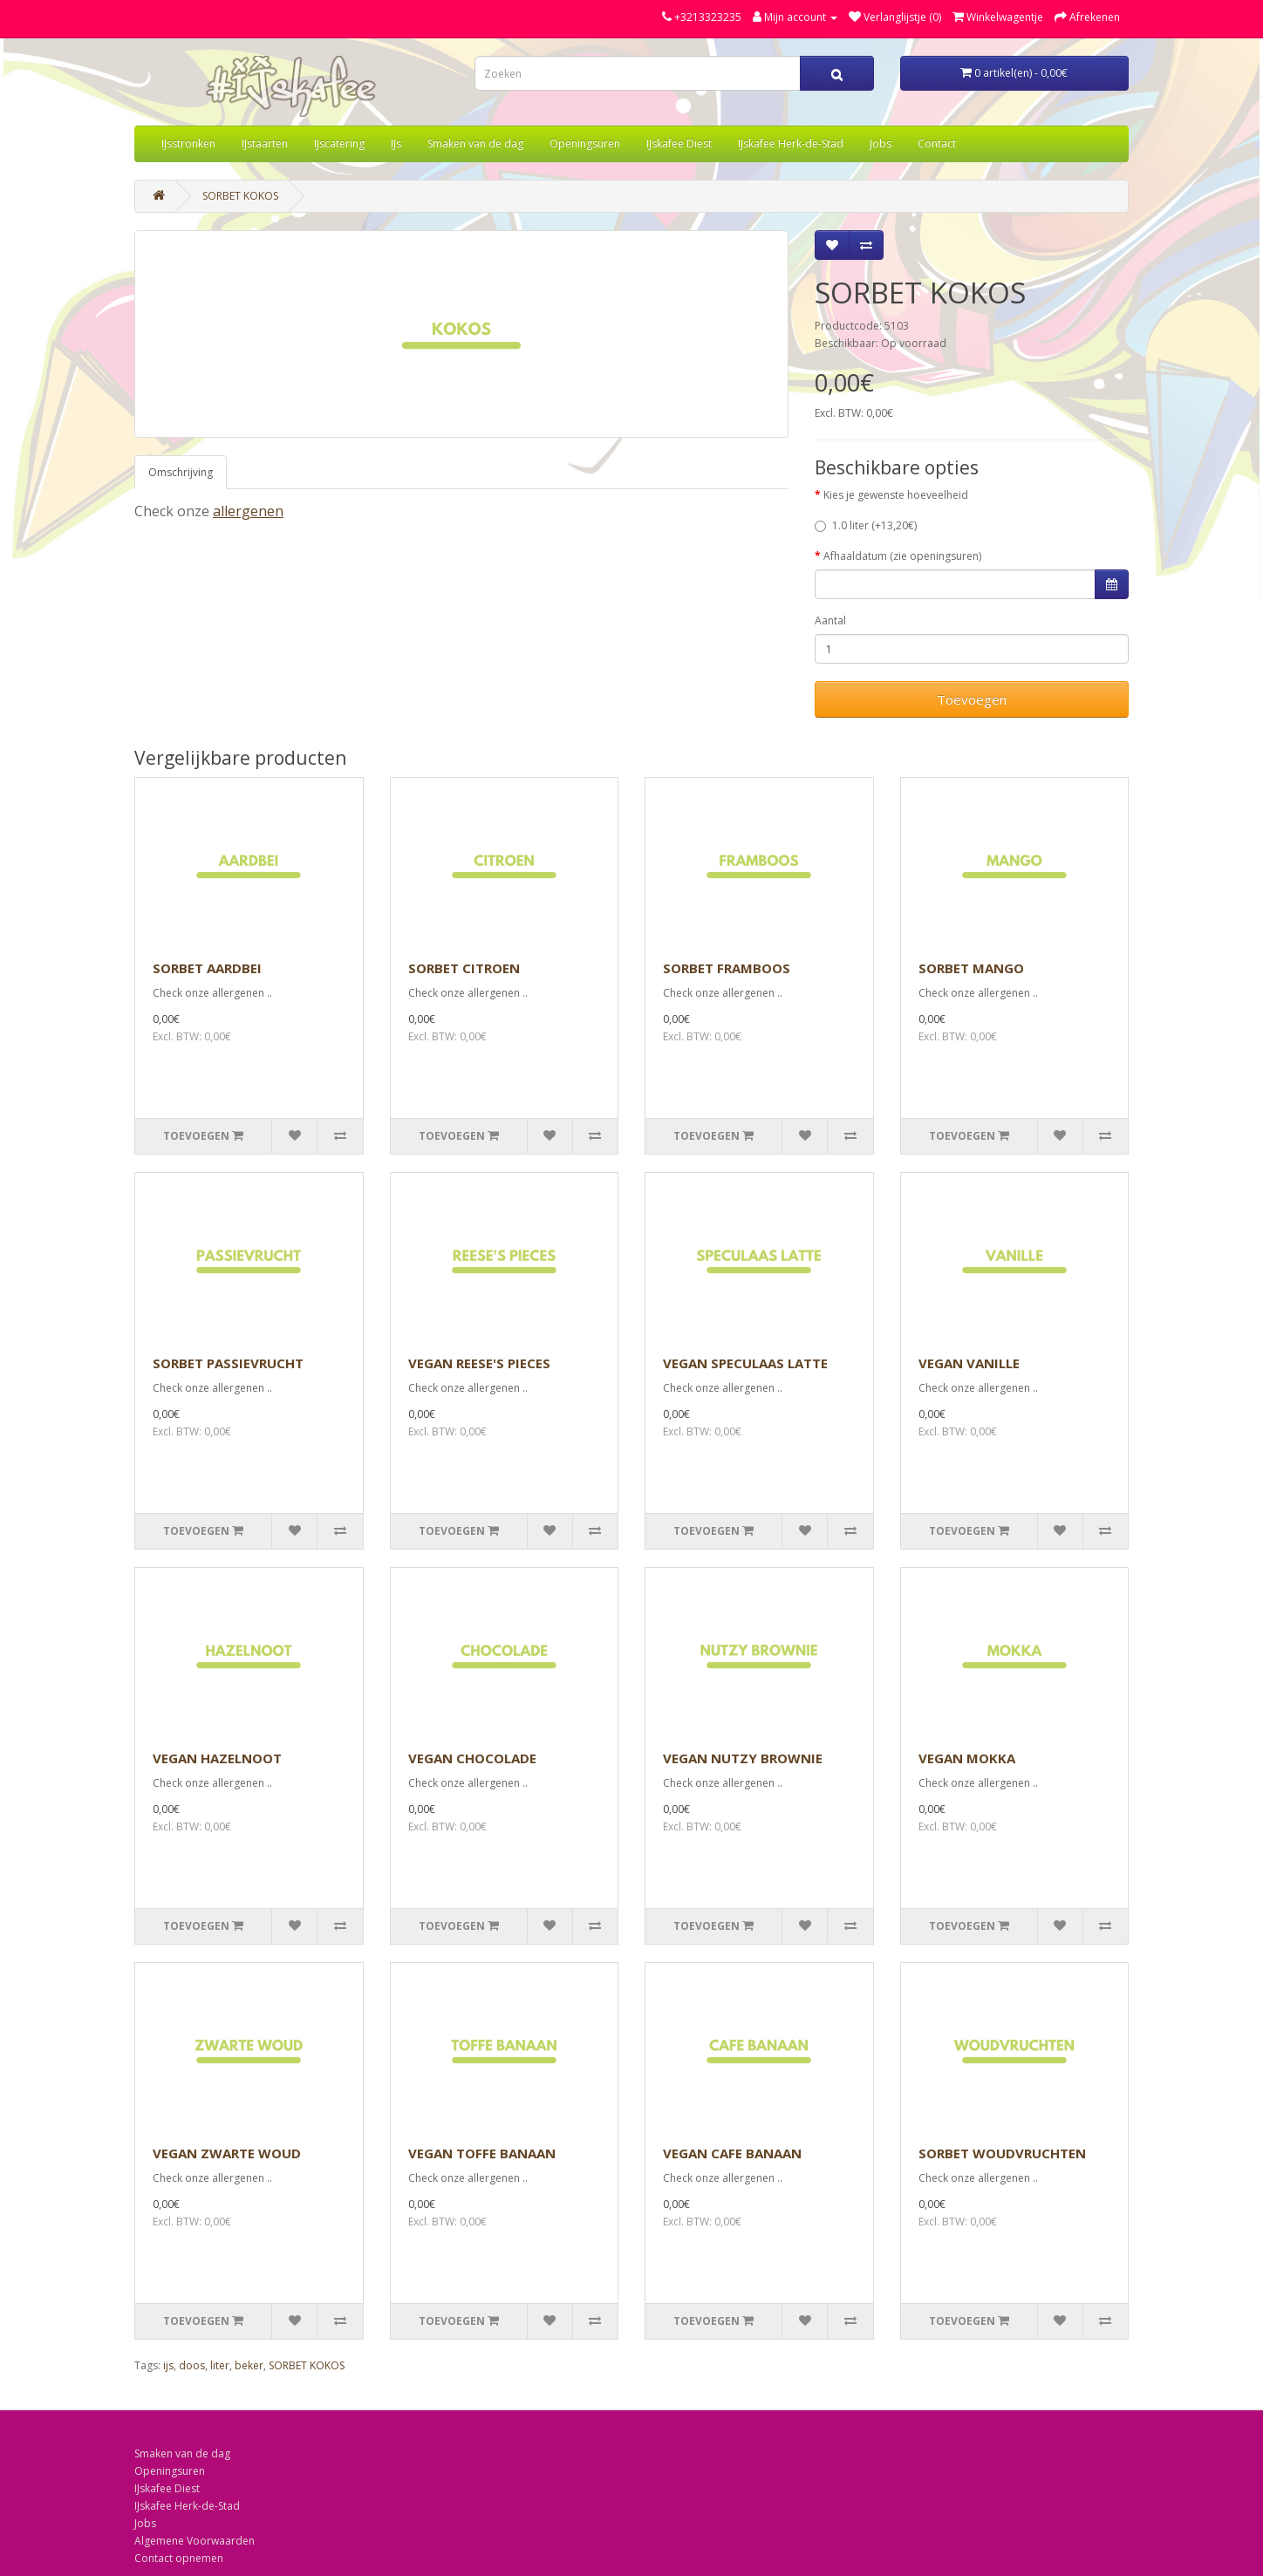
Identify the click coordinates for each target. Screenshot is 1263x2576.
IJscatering (339, 143)
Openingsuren (585, 143)
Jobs (880, 143)
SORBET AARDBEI (207, 968)
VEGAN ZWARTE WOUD (227, 2153)
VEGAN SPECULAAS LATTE (745, 1363)
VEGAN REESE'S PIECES (479, 1363)
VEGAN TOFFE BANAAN (482, 2153)
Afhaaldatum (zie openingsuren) (902, 556)
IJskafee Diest (679, 143)
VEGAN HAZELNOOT (217, 1758)
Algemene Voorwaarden (194, 2540)
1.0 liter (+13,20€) (866, 525)
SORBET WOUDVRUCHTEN (1002, 2153)
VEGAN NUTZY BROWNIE (743, 1758)
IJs (396, 143)
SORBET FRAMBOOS (726, 968)
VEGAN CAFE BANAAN (732, 2153)
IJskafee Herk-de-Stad (790, 143)
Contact (937, 143)
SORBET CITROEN (464, 968)
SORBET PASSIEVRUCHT (228, 1363)
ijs (168, 2365)
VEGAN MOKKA (966, 1758)
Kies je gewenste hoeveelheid (895, 494)
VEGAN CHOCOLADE (472, 1758)
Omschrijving (180, 472)
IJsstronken (188, 143)
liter (219, 2365)
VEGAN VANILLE (969, 1363)
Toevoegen (972, 699)
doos (192, 2365)
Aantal (830, 620)
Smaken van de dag (475, 143)
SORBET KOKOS (240, 195)
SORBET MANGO (971, 968)
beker (249, 2365)
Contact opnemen (178, 2558)
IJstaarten (265, 143)
